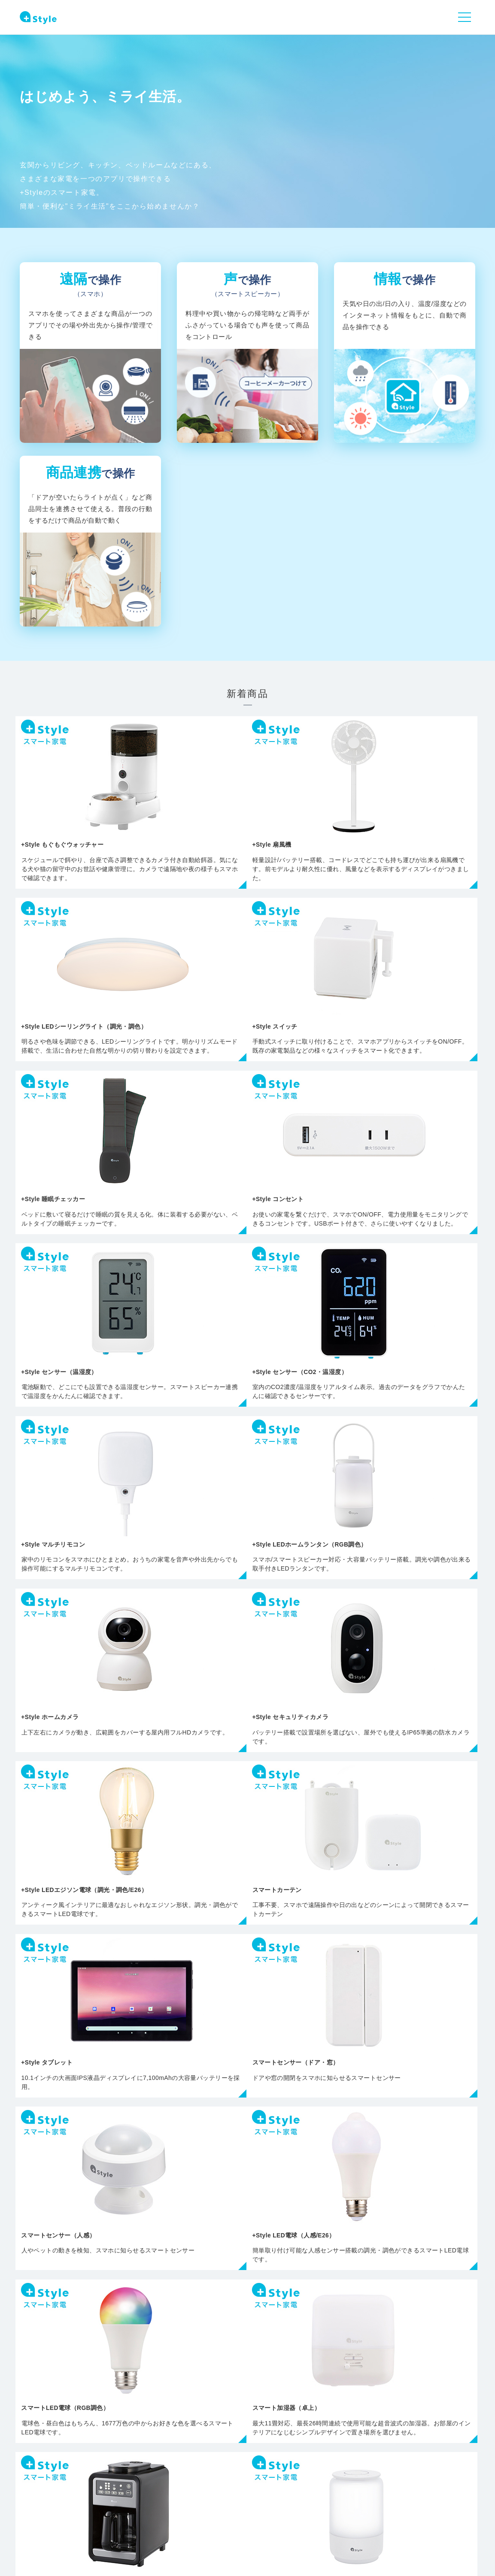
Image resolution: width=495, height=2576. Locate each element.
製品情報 (156, 2484)
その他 (338, 2227)
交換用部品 (428, 2227)
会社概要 (107, 2529)
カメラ (156, 2240)
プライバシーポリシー (46, 2529)
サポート (210, 2484)
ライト (65, 2240)
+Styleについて (274, 2484)
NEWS (105, 2484)
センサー (248, 2240)
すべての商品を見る (248, 2124)
